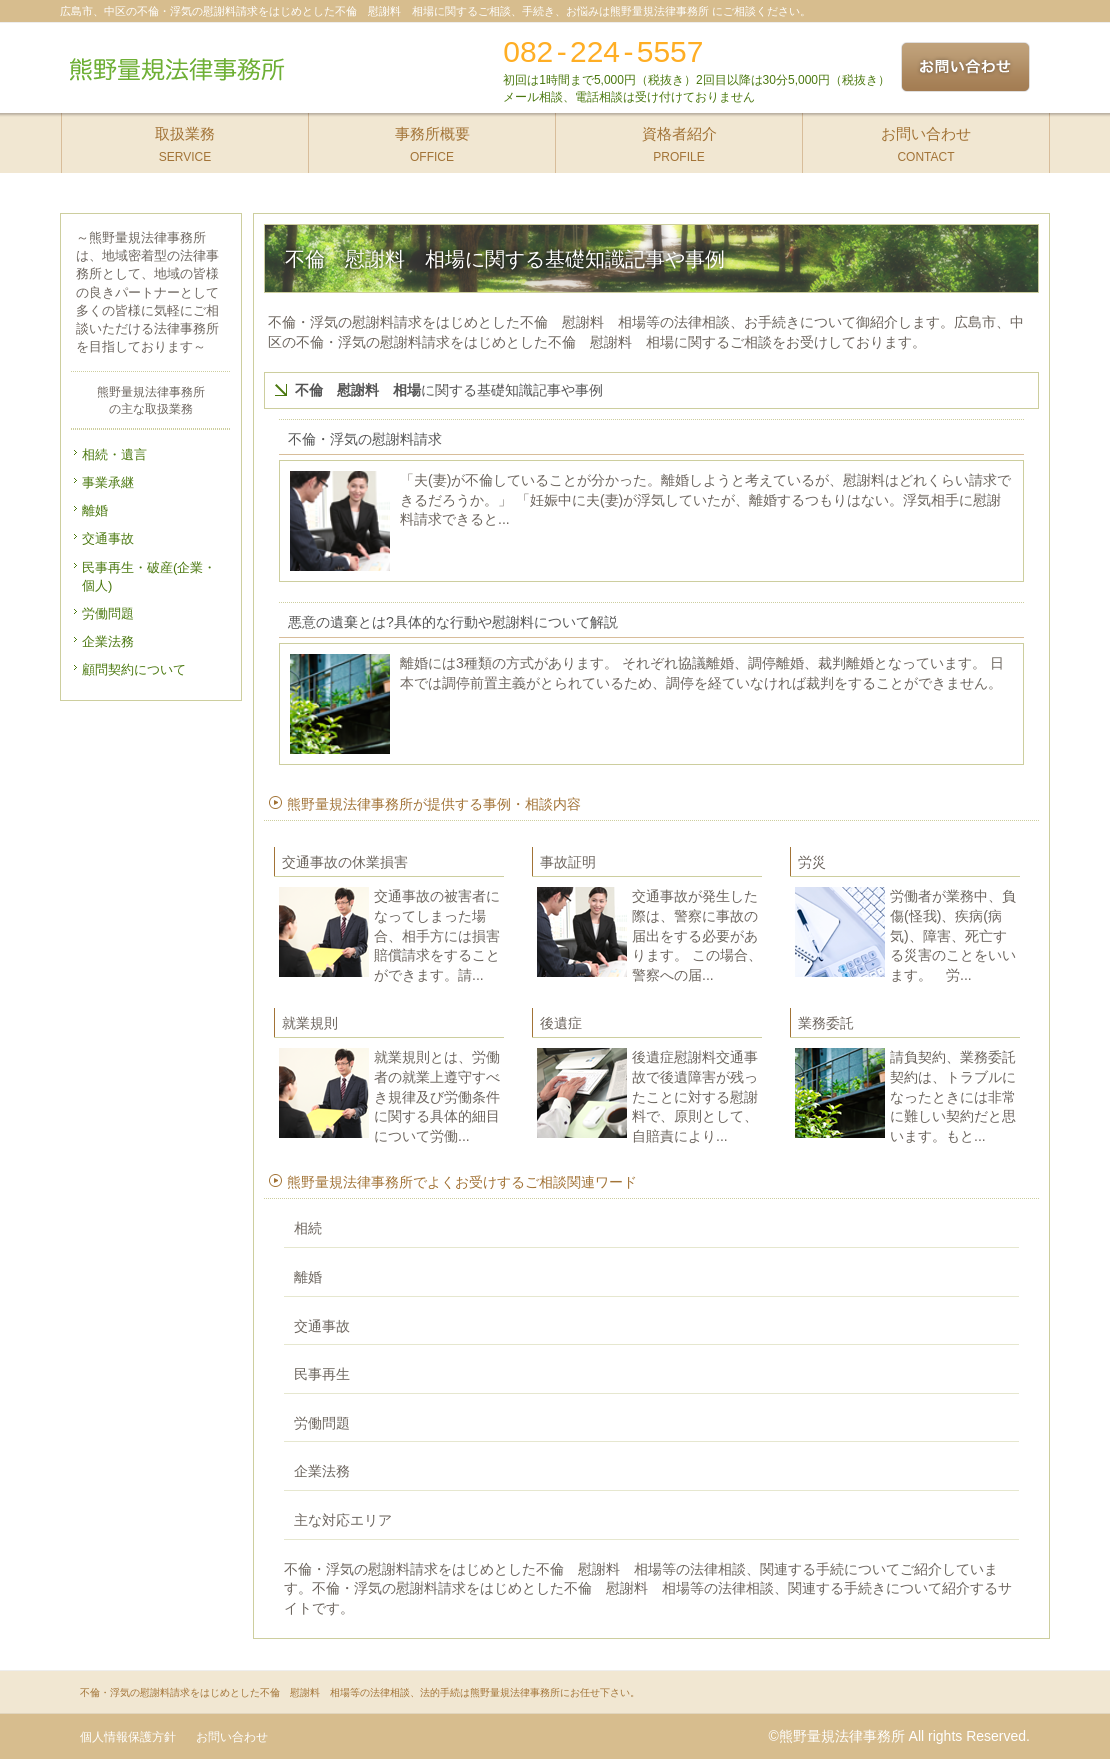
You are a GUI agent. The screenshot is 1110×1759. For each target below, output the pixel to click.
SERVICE (185, 138)
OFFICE (432, 138)
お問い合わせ (232, 1737)
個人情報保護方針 (128, 1737)
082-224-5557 (603, 51)
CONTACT (926, 138)
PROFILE (679, 138)
